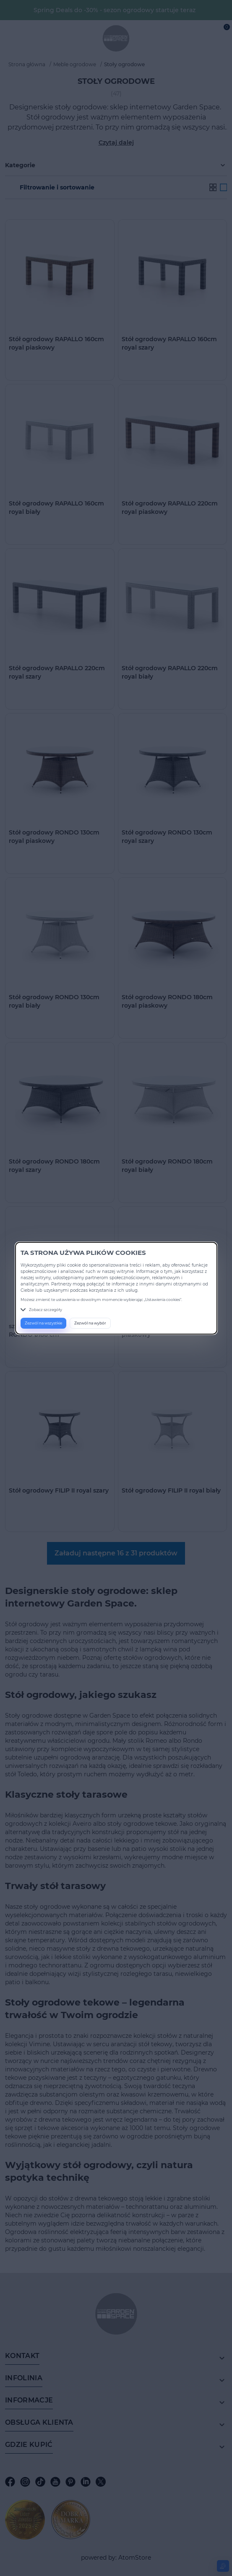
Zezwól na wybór (90, 1323)
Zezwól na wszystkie (43, 1323)
